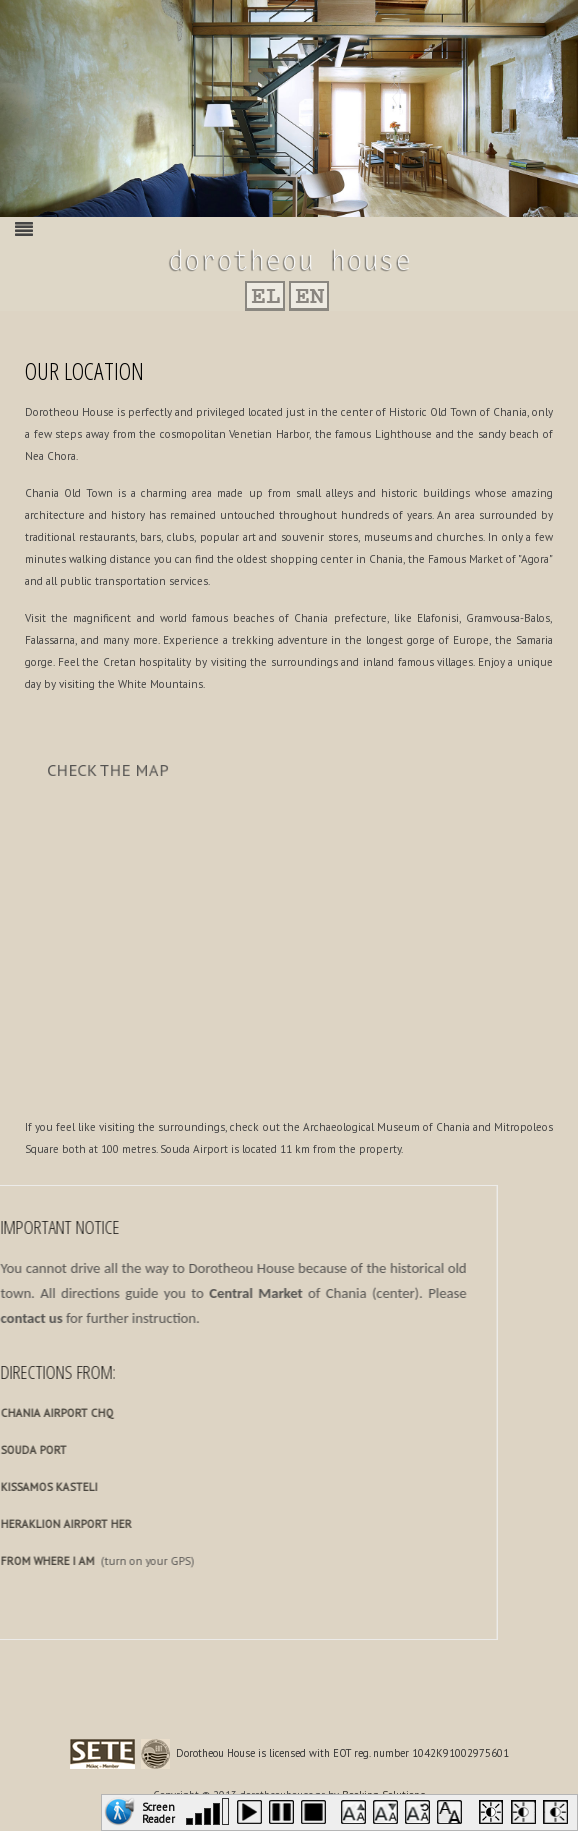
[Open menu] (24, 229)
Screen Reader (158, 1811)
